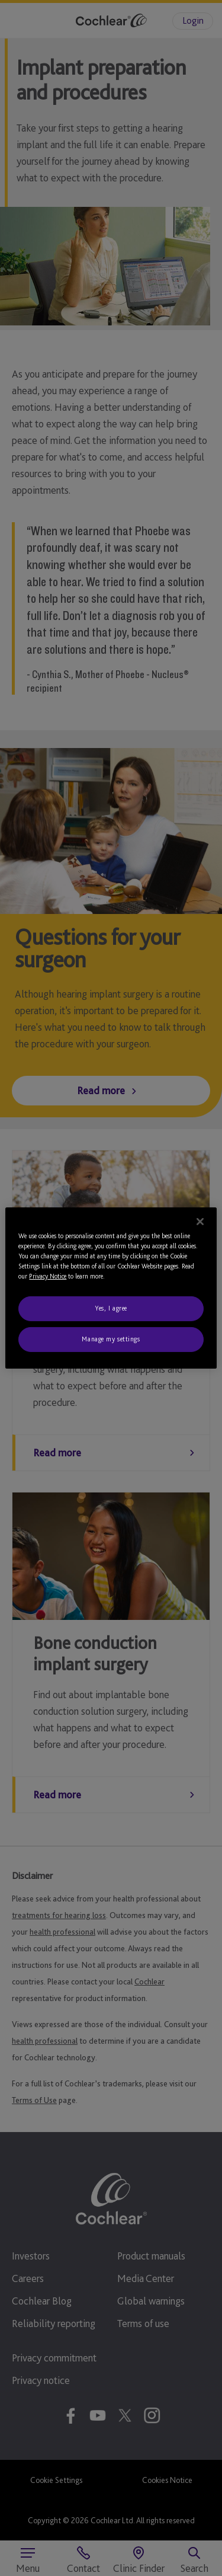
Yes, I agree (111, 1308)
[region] (110, 1288)
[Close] (200, 1222)
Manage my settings (111, 1339)
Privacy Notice (47, 1276)
